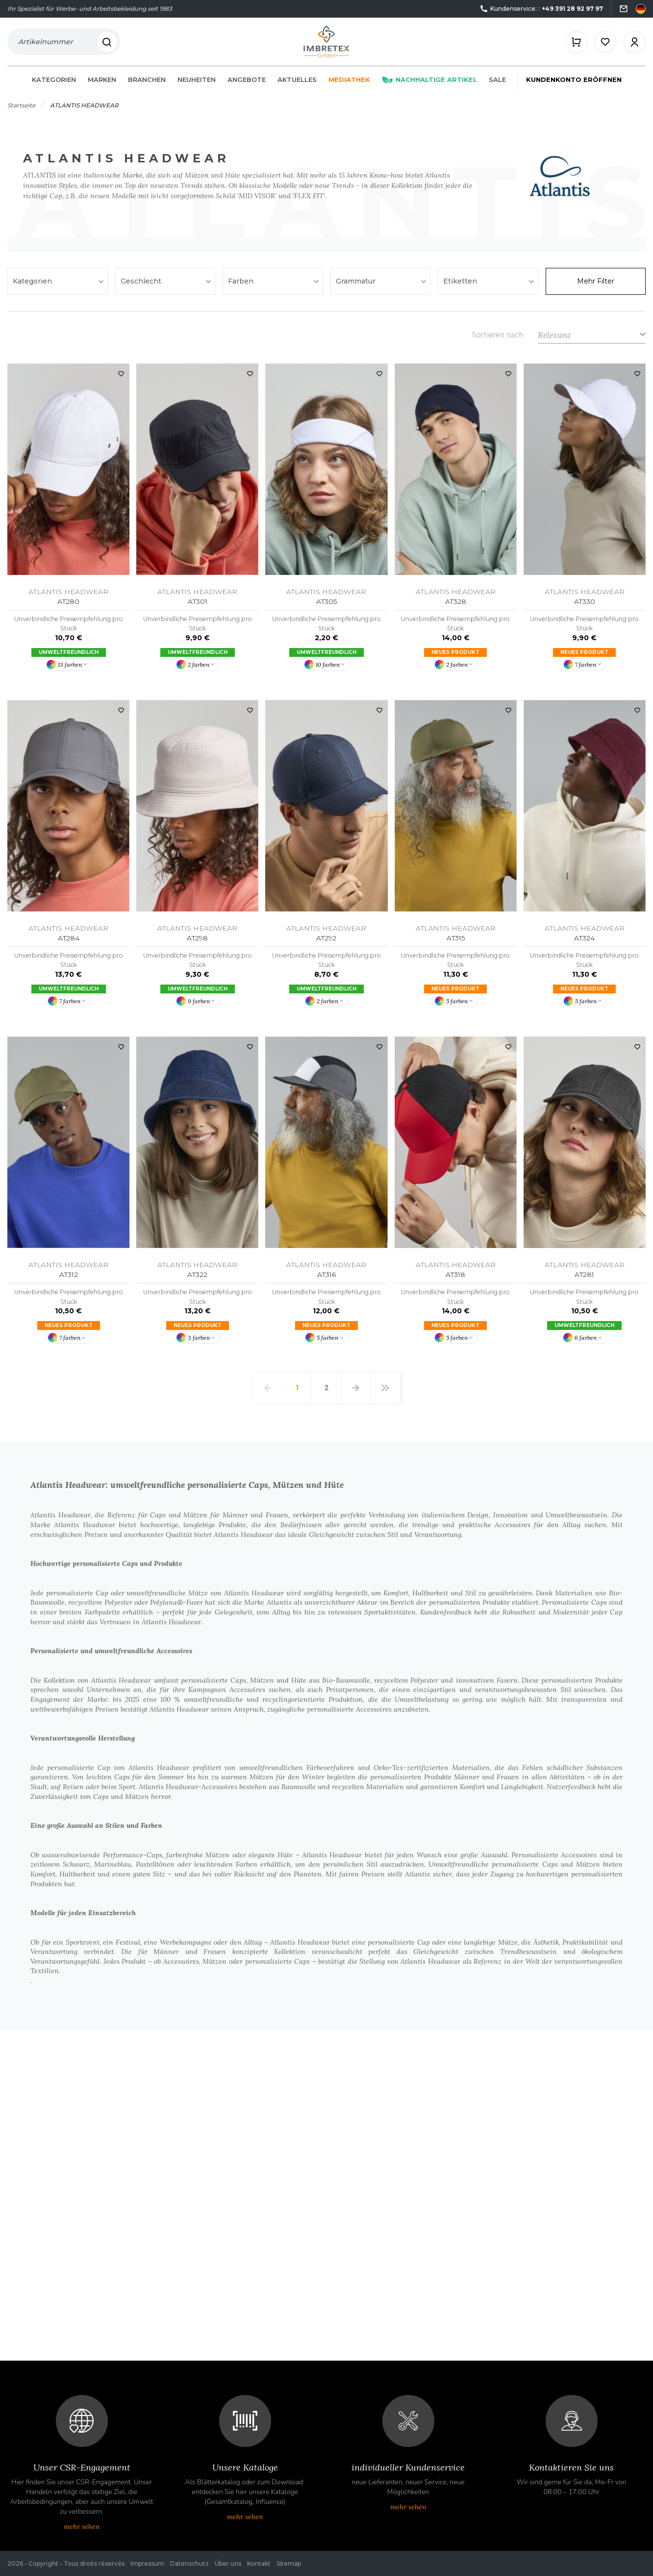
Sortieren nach (497, 339)
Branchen (147, 84)
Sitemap (288, 2563)
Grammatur (356, 286)
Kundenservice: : (541, 9)
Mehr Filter (595, 286)
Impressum (147, 2563)
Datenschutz (189, 2563)
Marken (102, 84)
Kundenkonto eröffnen (574, 84)
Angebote (246, 84)
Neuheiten (196, 84)
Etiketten (461, 286)
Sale (497, 84)
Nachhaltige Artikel (429, 84)
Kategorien (54, 84)
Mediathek (349, 84)
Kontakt (259, 2563)
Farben (241, 286)
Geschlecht (142, 286)
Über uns (228, 2563)
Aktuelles (297, 84)
